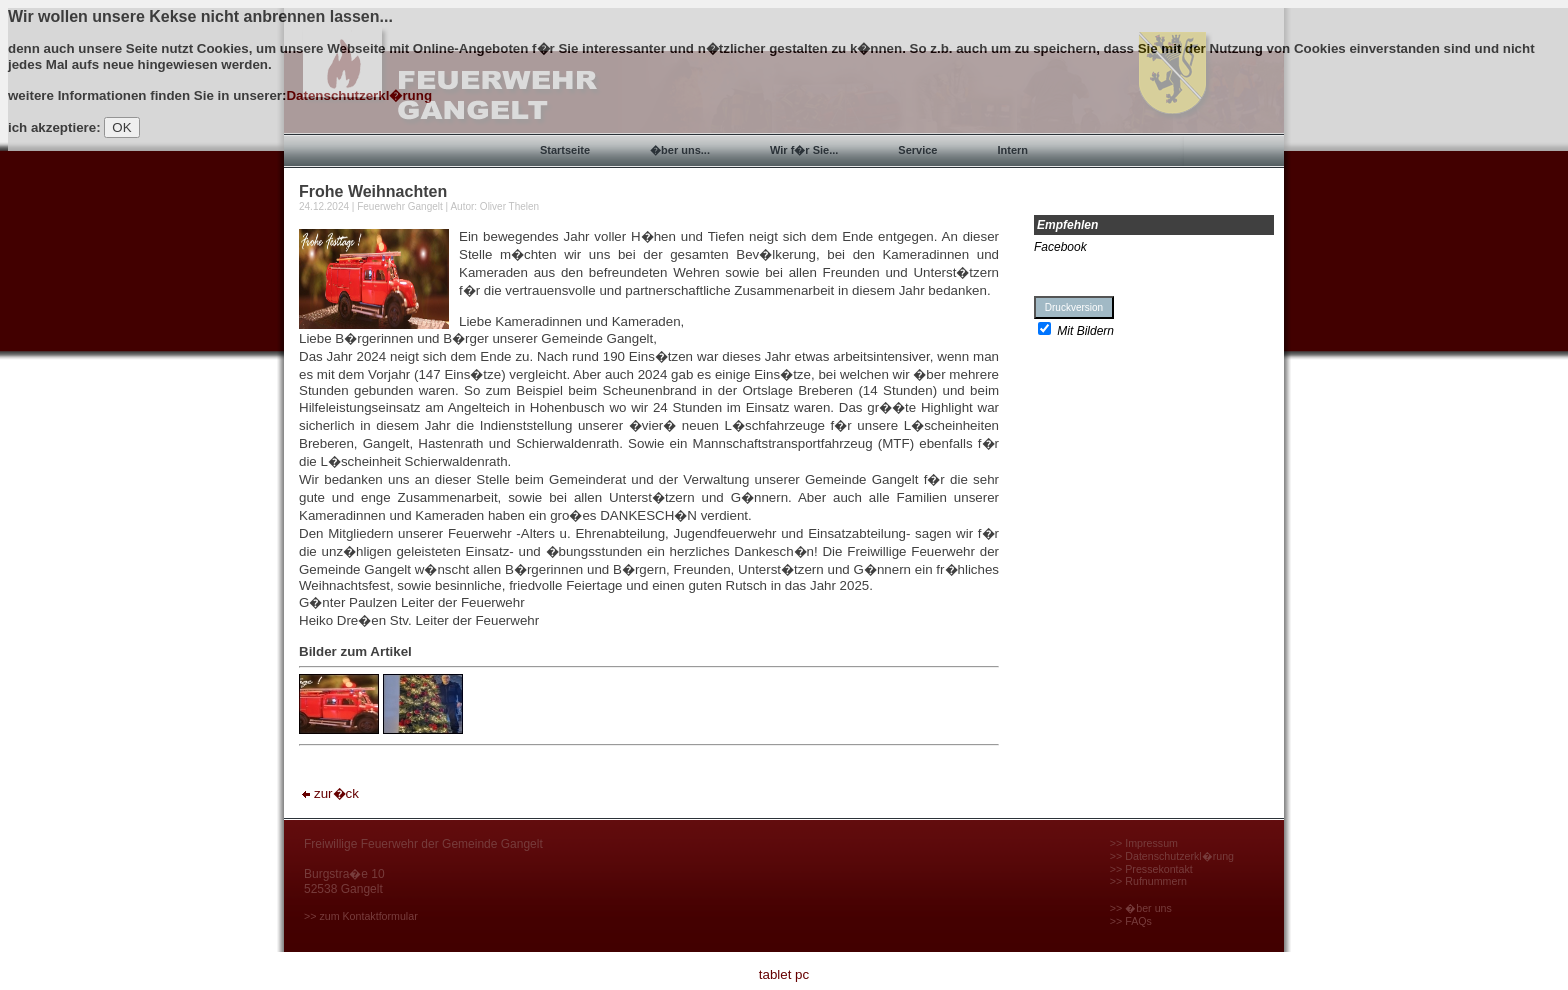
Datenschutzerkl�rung (359, 95)
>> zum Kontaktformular (361, 916)
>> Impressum (1144, 843)
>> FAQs (1131, 921)
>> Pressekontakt (1151, 869)
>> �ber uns (1141, 908)
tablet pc (784, 974)
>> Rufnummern (1148, 881)
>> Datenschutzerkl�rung (1172, 856)
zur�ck (329, 793)
